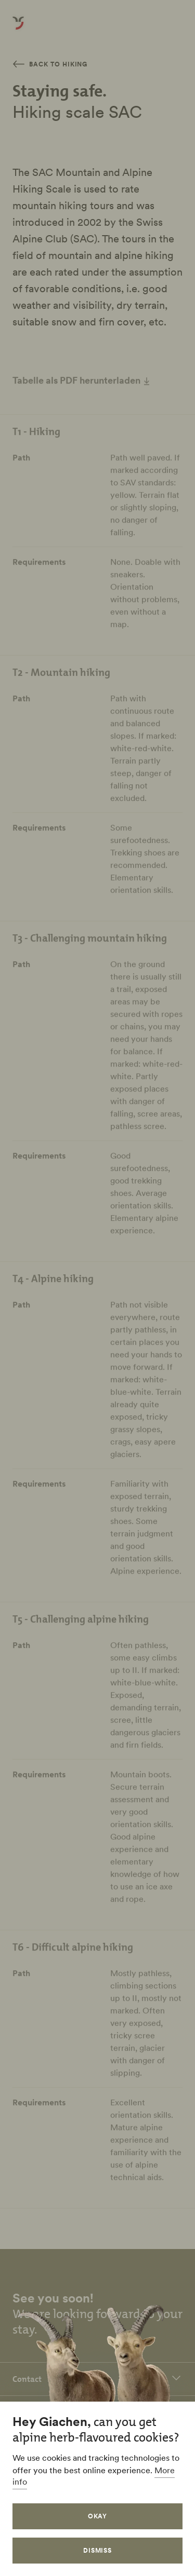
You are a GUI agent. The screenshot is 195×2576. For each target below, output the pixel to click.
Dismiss (97, 2550)
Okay (98, 2516)
